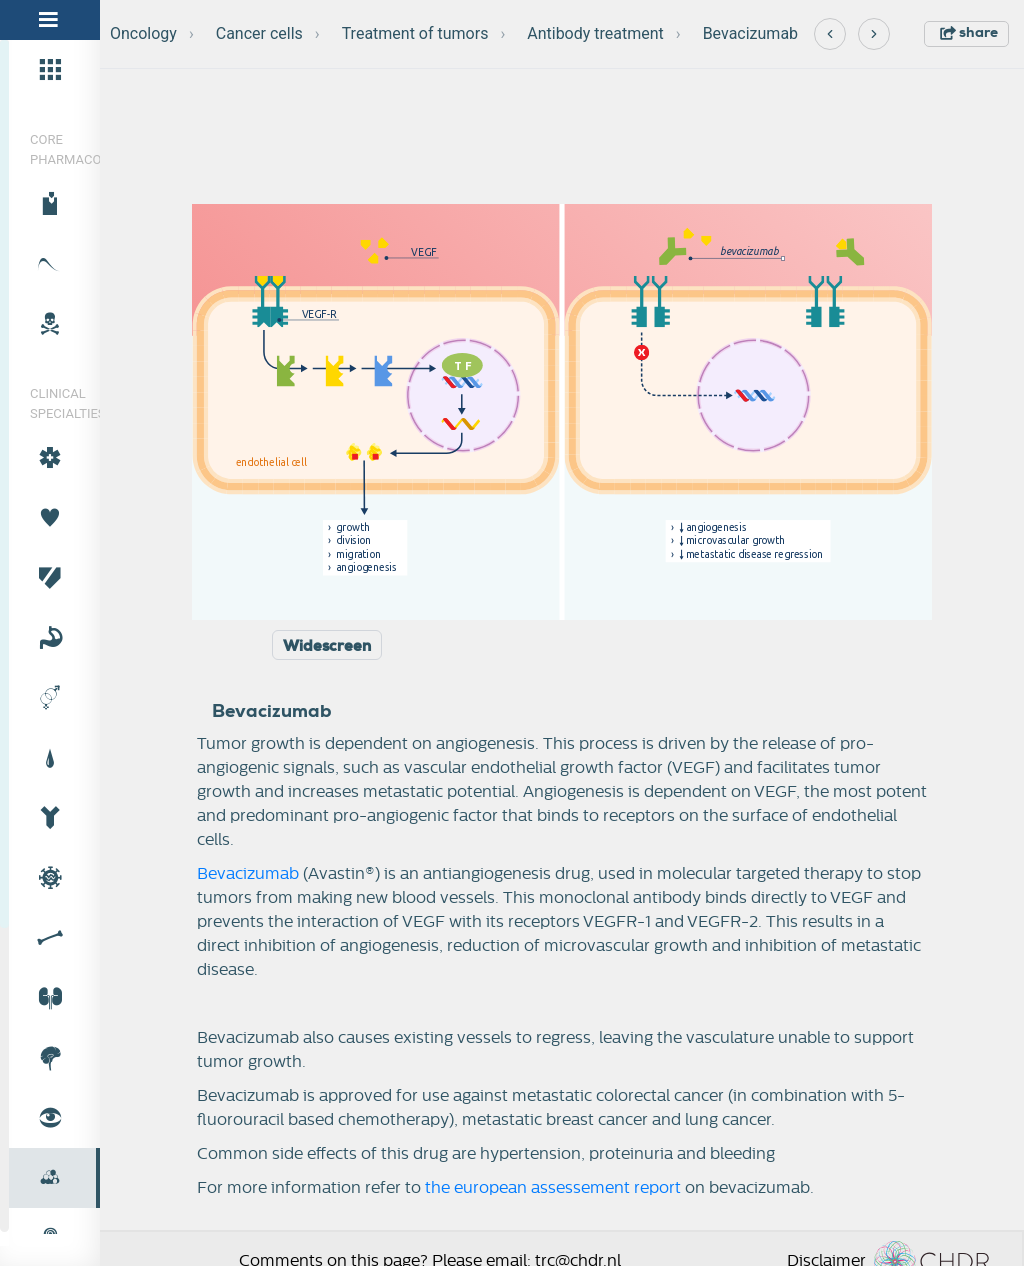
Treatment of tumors (415, 33)
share (969, 32)
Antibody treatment (595, 33)
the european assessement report (553, 1188)
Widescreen (327, 646)
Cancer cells (259, 33)
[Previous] (830, 34)
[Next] (874, 34)
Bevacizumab (750, 33)
